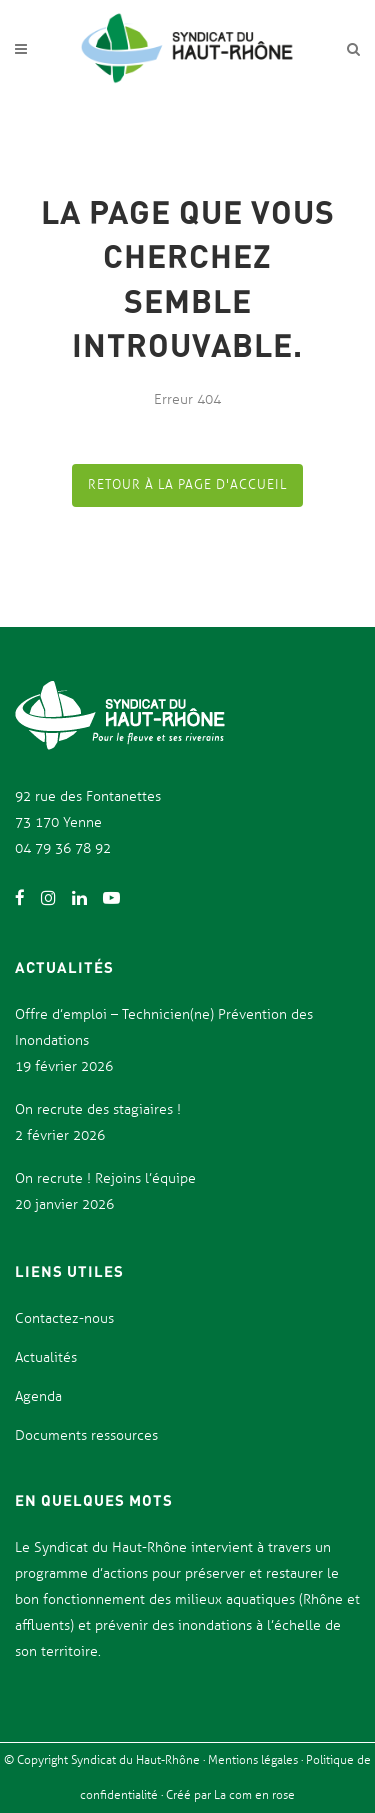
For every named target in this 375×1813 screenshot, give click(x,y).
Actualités (46, 1357)
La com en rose (253, 1795)
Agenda (38, 1396)
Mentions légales (254, 1760)
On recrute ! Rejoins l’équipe (105, 1178)
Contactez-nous (64, 1318)
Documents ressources (86, 1435)
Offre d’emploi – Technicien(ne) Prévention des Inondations (164, 1027)
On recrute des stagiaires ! (98, 1109)
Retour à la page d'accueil (187, 485)
